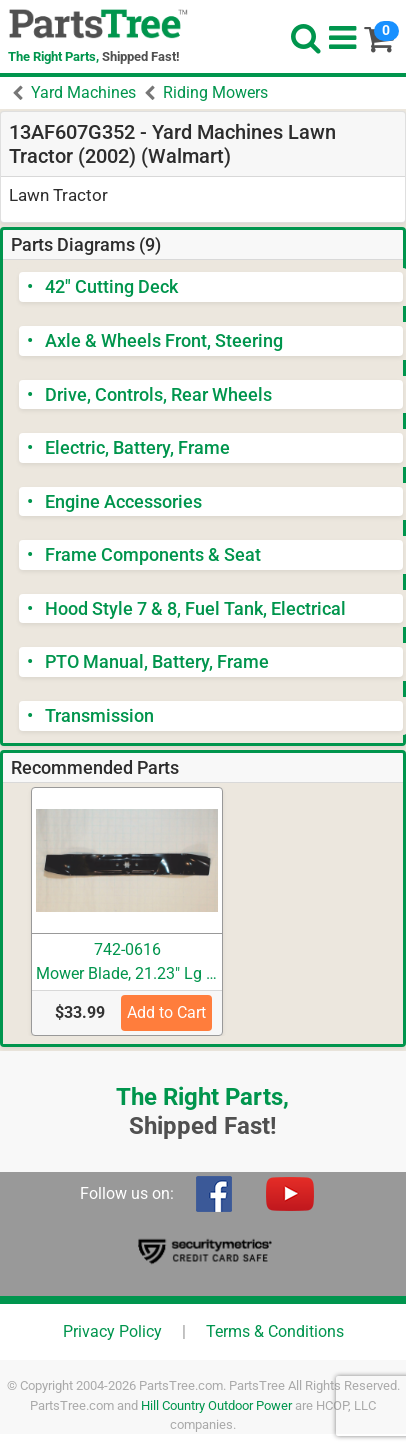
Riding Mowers (215, 92)
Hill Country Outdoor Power (216, 1405)
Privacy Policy (112, 1331)
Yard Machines (83, 92)
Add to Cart (166, 1012)
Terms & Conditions (275, 1331)
